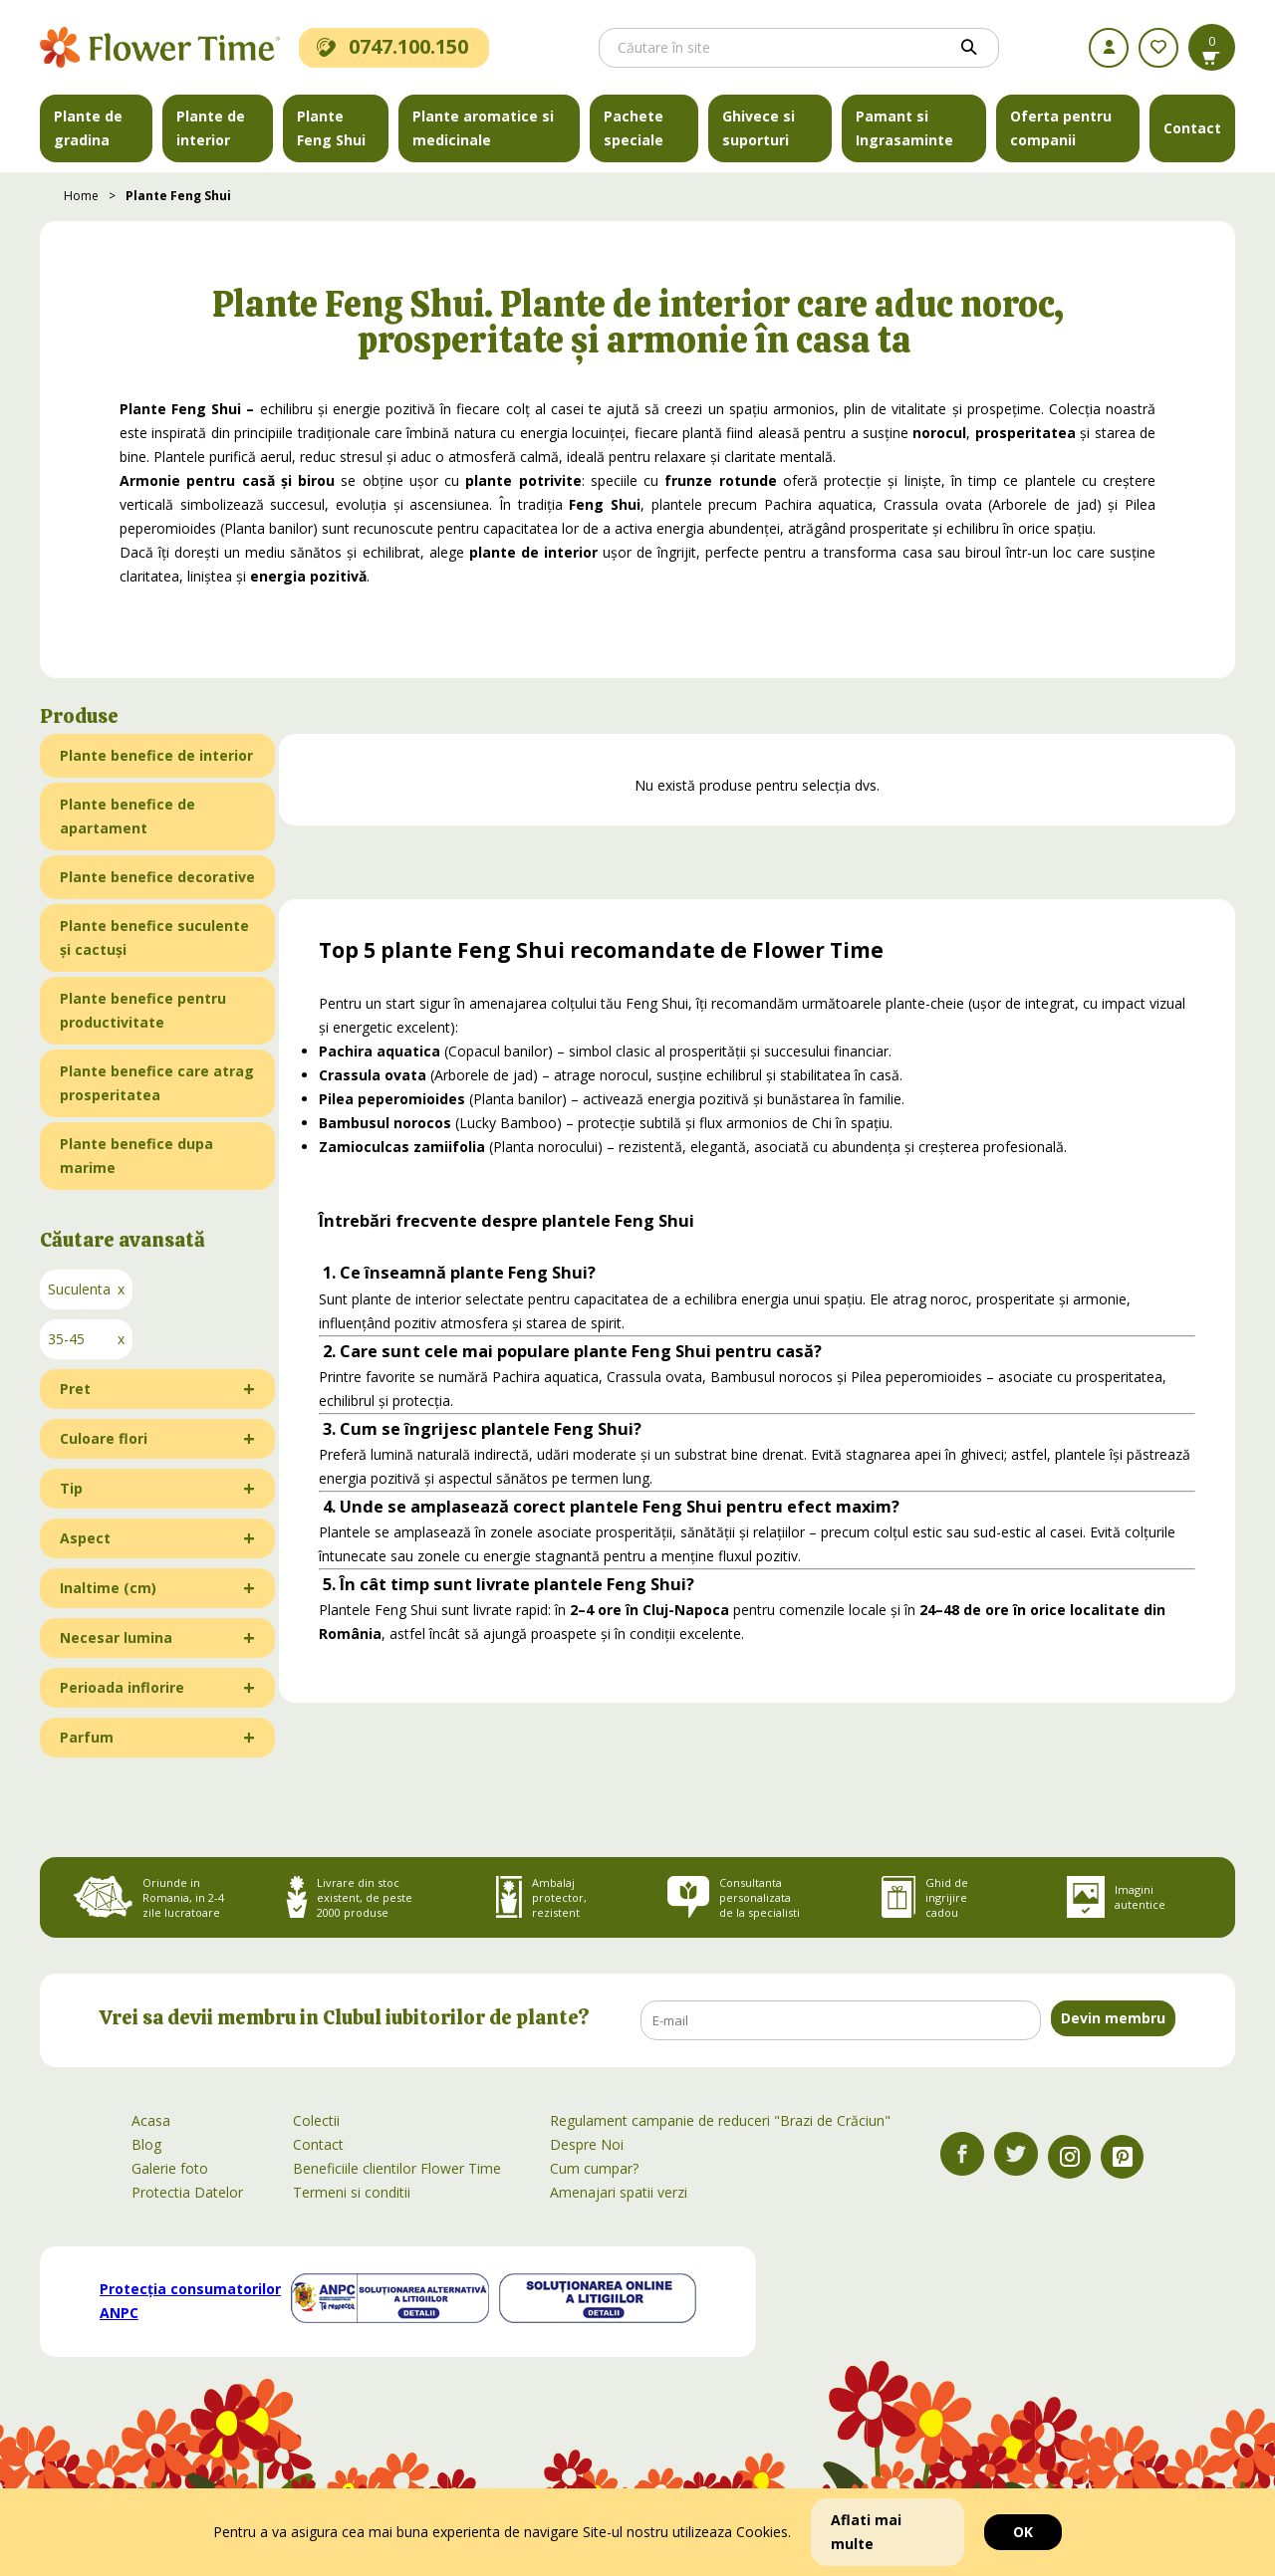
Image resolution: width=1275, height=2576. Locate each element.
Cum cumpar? (594, 2168)
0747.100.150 (392, 46)
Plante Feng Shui (331, 128)
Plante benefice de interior (156, 755)
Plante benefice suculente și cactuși (154, 937)
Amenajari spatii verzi (618, 2192)
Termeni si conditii (351, 2192)
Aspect (85, 1537)
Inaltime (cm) (108, 1587)
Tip (71, 1488)
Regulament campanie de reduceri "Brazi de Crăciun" (720, 2120)
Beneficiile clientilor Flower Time (397, 2168)
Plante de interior (210, 128)
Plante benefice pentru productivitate (143, 1010)
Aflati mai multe (866, 2531)
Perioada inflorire (122, 1687)
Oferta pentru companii (1061, 128)
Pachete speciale (633, 128)
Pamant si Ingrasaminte (904, 128)
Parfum (87, 1737)
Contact (1192, 127)
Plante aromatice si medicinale (483, 128)
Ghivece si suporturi (758, 128)
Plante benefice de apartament (127, 816)
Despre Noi (587, 2144)
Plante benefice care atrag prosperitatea (157, 1082)
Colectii (316, 2120)
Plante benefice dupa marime (136, 1155)
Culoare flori (103, 1438)
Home (81, 195)
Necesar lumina (116, 1637)
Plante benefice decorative (157, 876)
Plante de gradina (88, 128)
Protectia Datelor (187, 2192)
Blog (146, 2144)
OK (1023, 2531)
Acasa (150, 2120)
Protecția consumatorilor (190, 2300)
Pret (75, 1388)
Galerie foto (169, 2168)
